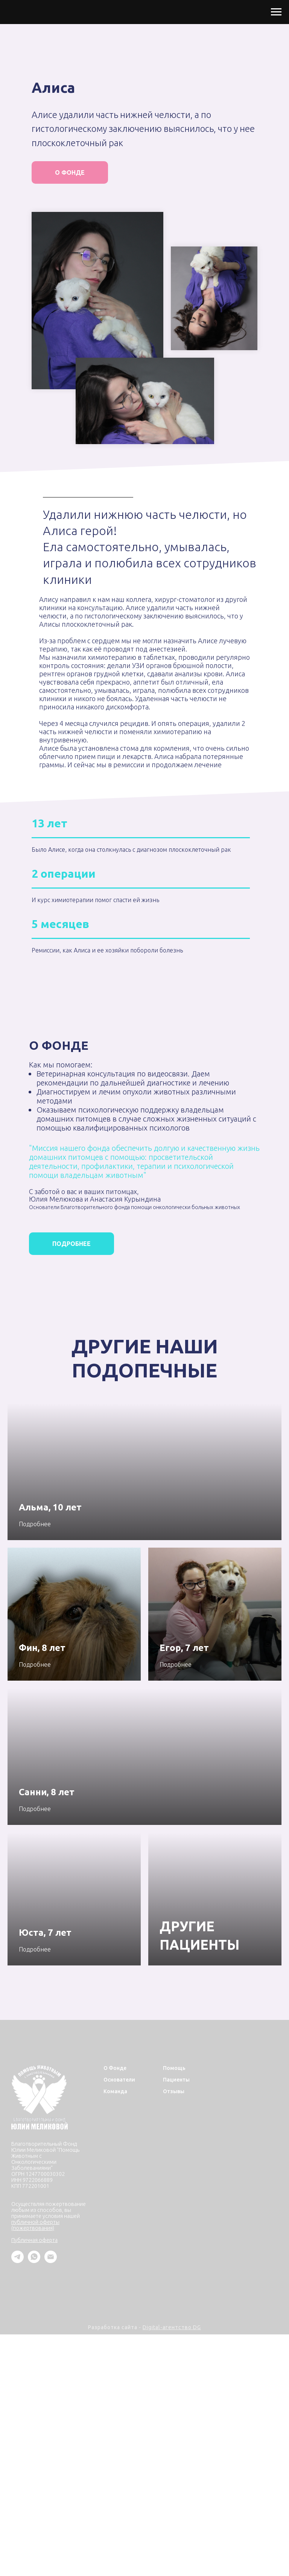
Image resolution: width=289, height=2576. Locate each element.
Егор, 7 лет (184, 1648)
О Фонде (114, 2068)
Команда (115, 2091)
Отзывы (173, 2091)
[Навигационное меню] (276, 12)
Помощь (174, 2068)
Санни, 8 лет (47, 1792)
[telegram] (17, 2261)
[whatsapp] (34, 2261)
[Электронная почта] (50, 2261)
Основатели (119, 2080)
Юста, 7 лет (45, 1932)
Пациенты (176, 2080)
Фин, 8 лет (42, 1648)
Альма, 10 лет (50, 1507)
